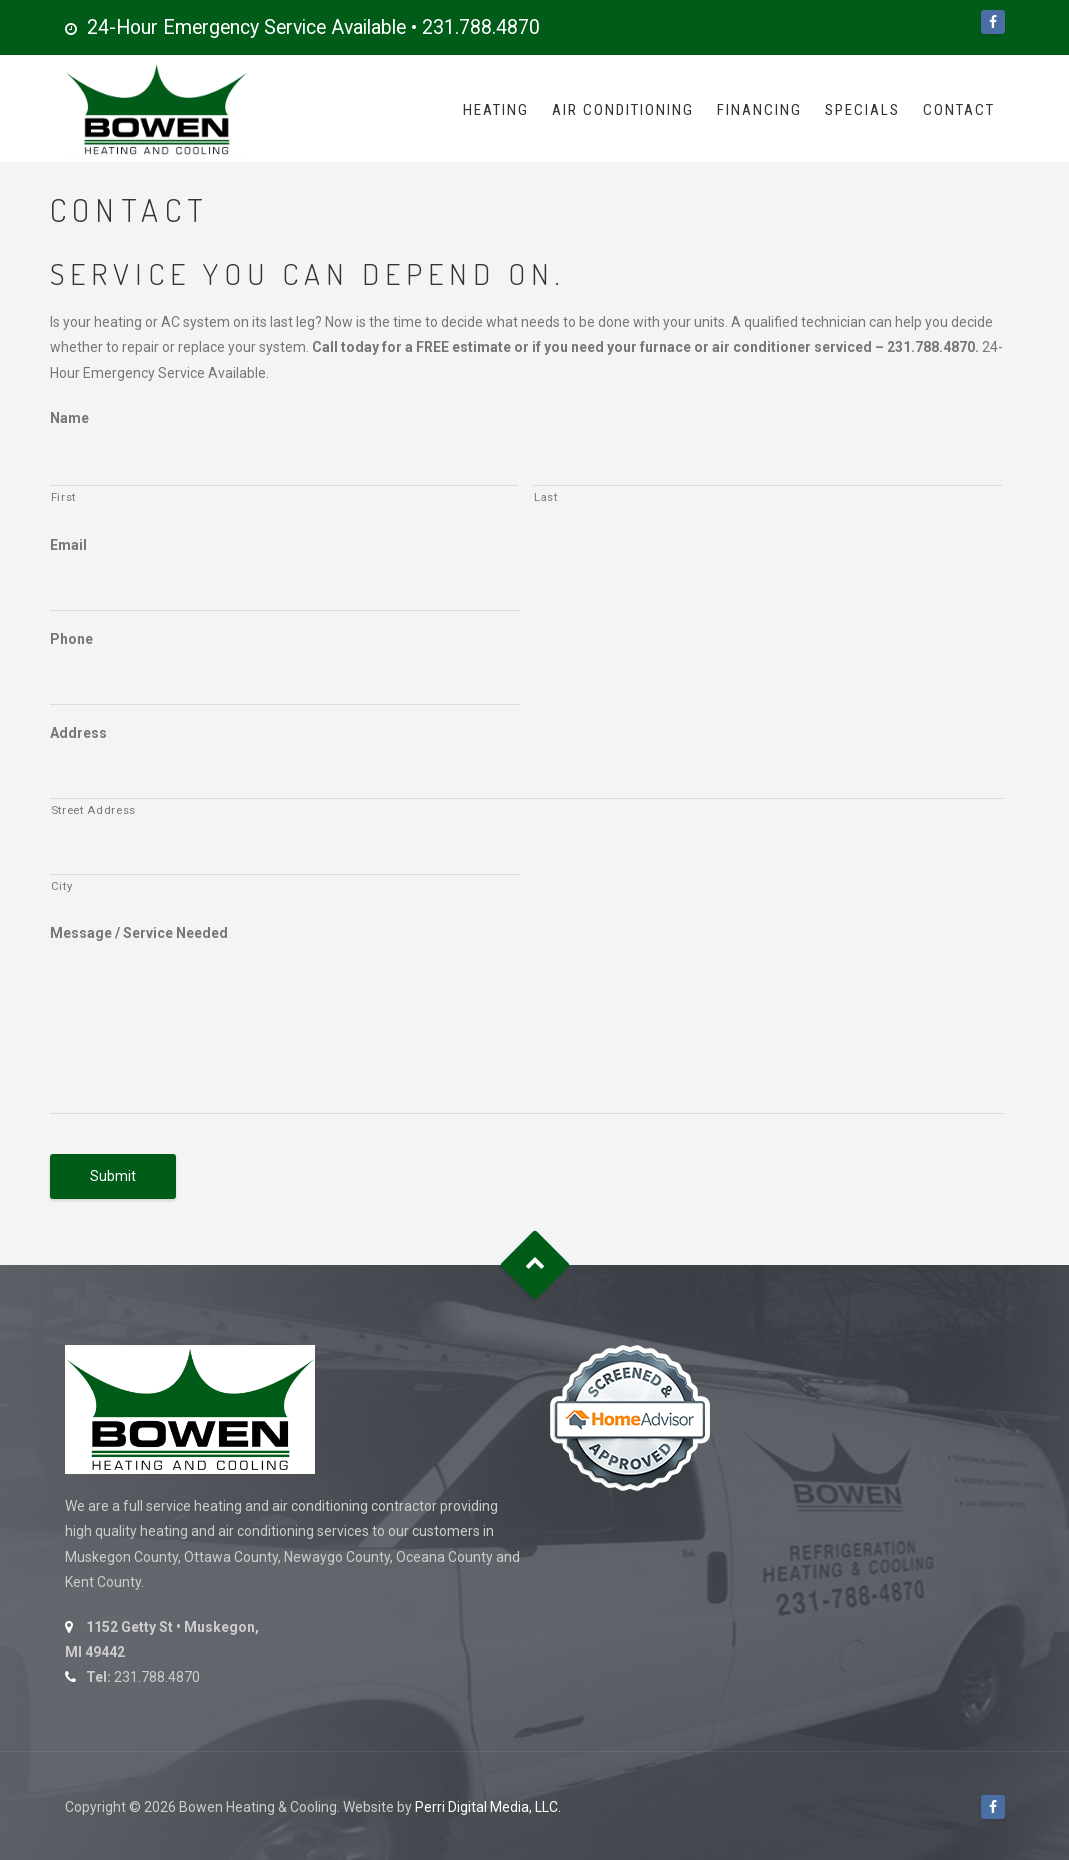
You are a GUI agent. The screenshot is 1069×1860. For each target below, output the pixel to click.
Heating (496, 110)
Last (546, 497)
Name (69, 418)
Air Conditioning (623, 110)
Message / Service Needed (139, 933)
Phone (71, 639)
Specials (862, 110)
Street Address (93, 810)
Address (78, 733)
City (62, 886)
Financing (759, 110)
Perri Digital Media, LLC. (488, 1807)
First (63, 497)
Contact (959, 110)
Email (68, 545)
